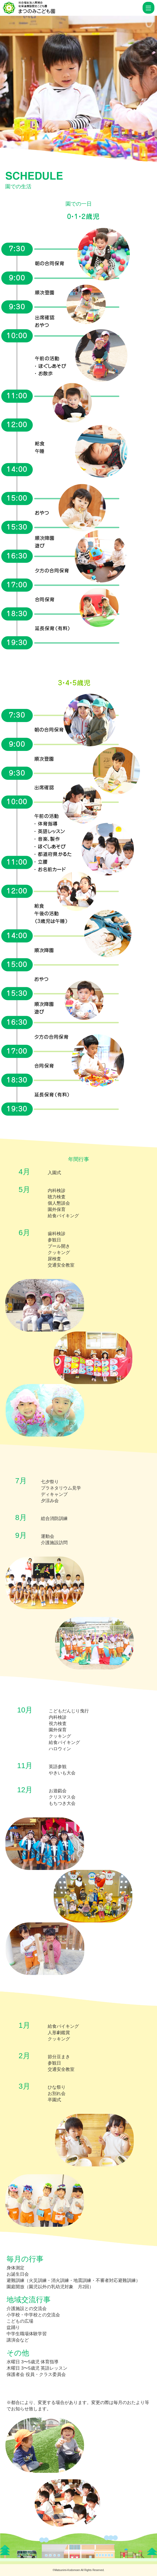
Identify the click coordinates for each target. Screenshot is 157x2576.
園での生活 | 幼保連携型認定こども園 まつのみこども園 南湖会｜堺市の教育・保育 (72, 7)
